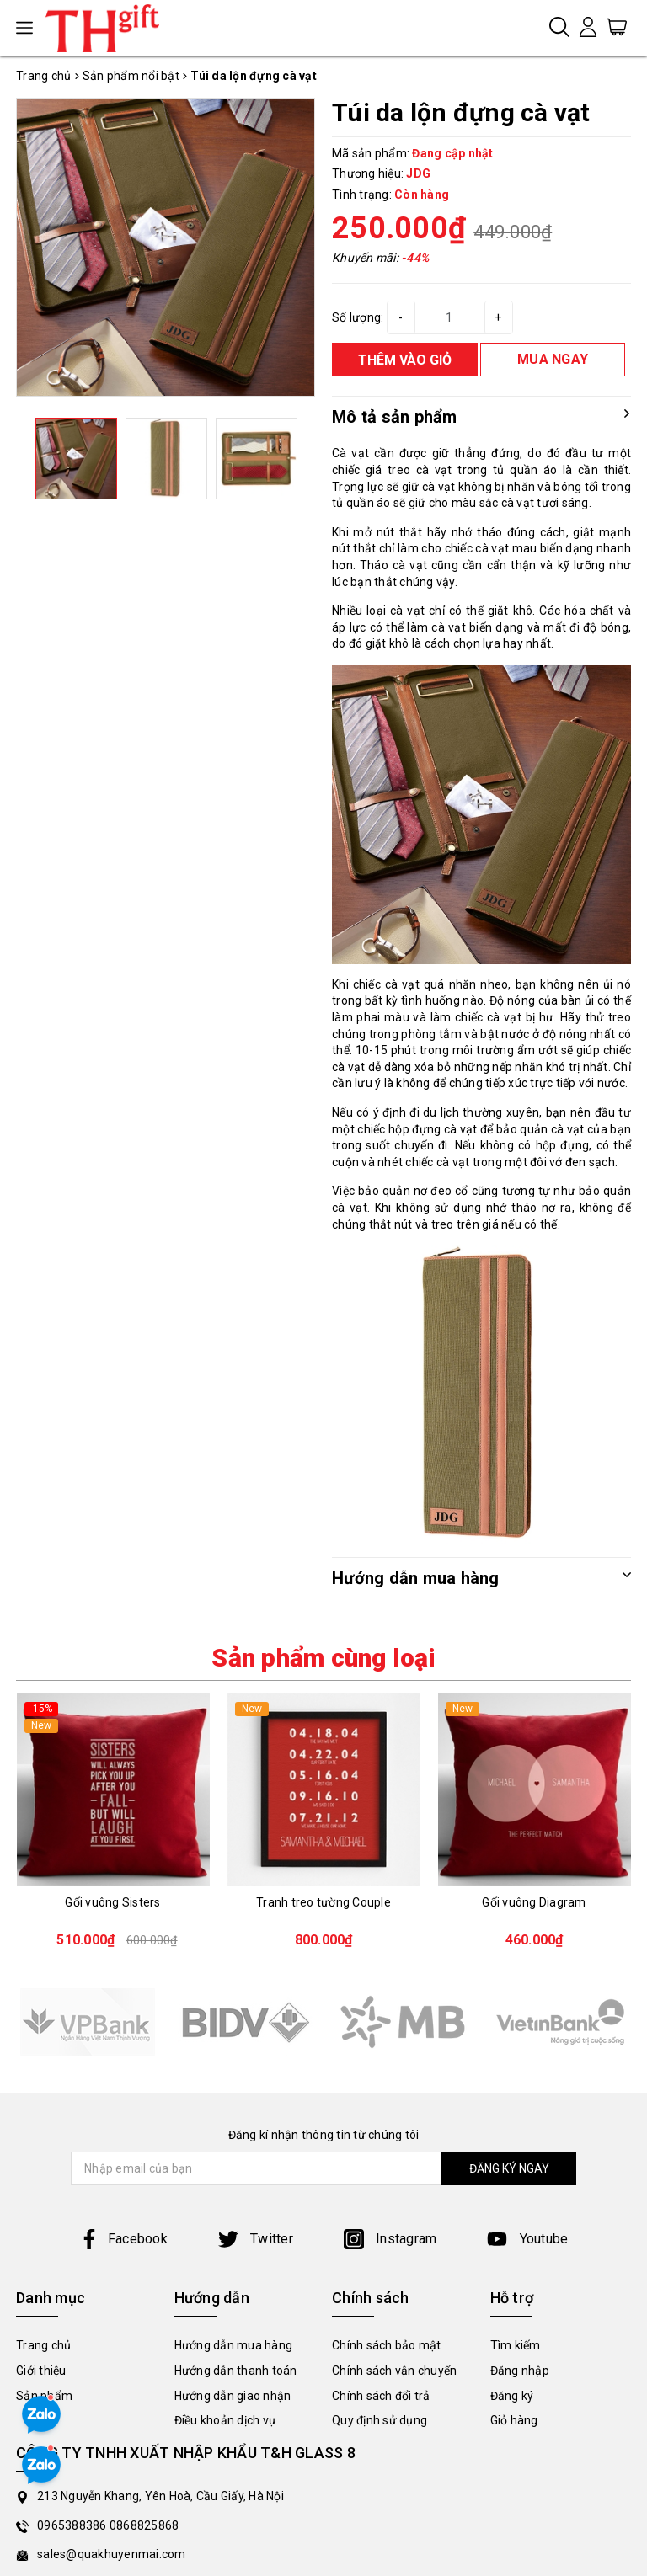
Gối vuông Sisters (112, 1902)
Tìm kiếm (515, 2345)
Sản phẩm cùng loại (323, 1657)
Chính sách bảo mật (386, 2345)
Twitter (255, 2239)
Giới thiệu (41, 2370)
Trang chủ (43, 2345)
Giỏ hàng (514, 2420)
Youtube (527, 2239)
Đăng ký (512, 2396)
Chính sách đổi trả (381, 2396)
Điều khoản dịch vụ (225, 2420)
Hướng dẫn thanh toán (235, 2370)
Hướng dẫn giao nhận (232, 2396)
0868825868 (144, 2525)
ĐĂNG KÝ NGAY (509, 2168)
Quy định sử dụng (379, 2420)
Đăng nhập (519, 2370)
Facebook (123, 2239)
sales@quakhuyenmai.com (111, 2554)
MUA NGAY (552, 359)
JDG (418, 173)
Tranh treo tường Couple (323, 1902)
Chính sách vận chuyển (394, 2370)
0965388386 (73, 2525)
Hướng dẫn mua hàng (233, 2345)
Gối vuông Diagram (534, 1902)
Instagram (390, 2239)
